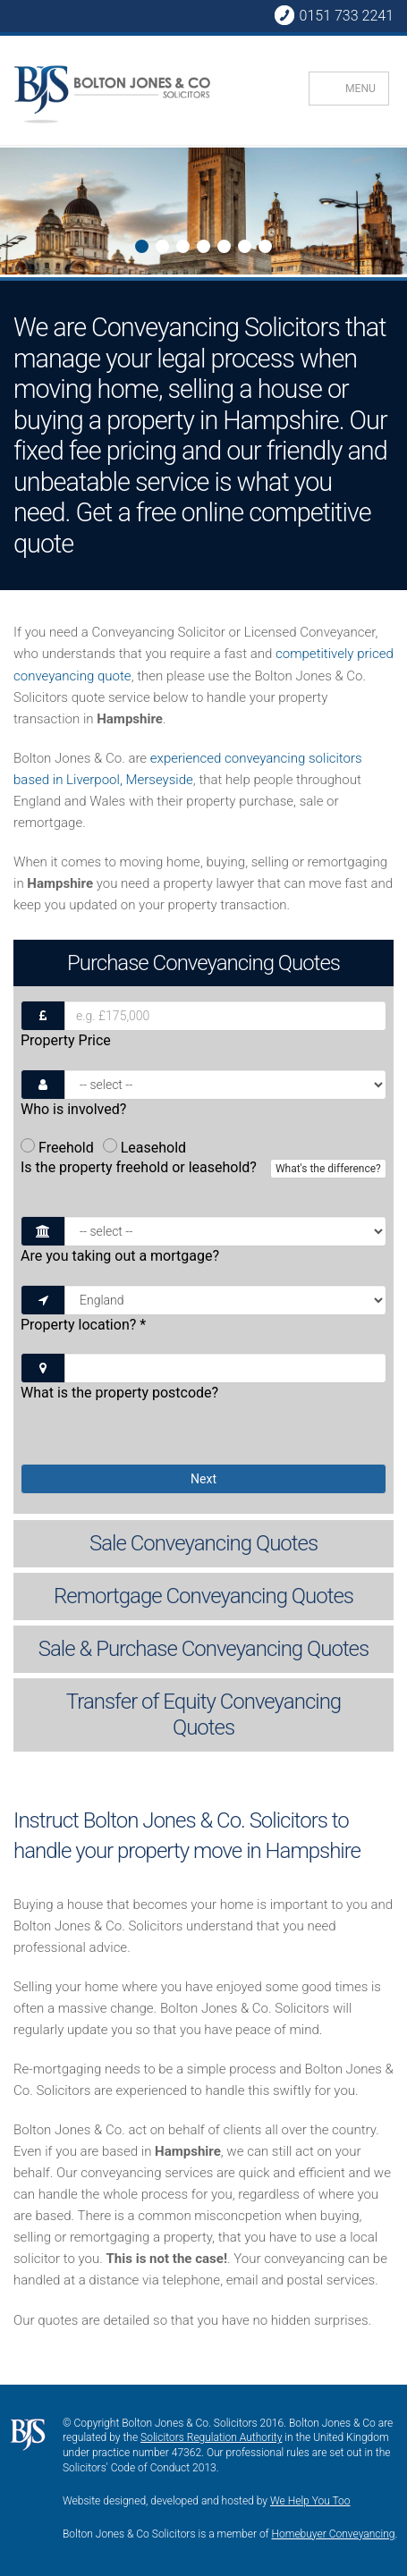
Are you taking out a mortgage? (120, 1255)
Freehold (57, 1147)
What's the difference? (328, 1168)
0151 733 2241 (334, 15)
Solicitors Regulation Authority (211, 2437)
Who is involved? (73, 1109)
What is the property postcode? (119, 1392)
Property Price (66, 1040)
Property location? (83, 1324)
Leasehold (144, 1147)
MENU (360, 88)
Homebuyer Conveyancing (333, 2534)
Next (15, 214)
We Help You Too (310, 2501)
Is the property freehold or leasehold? (203, 1177)
